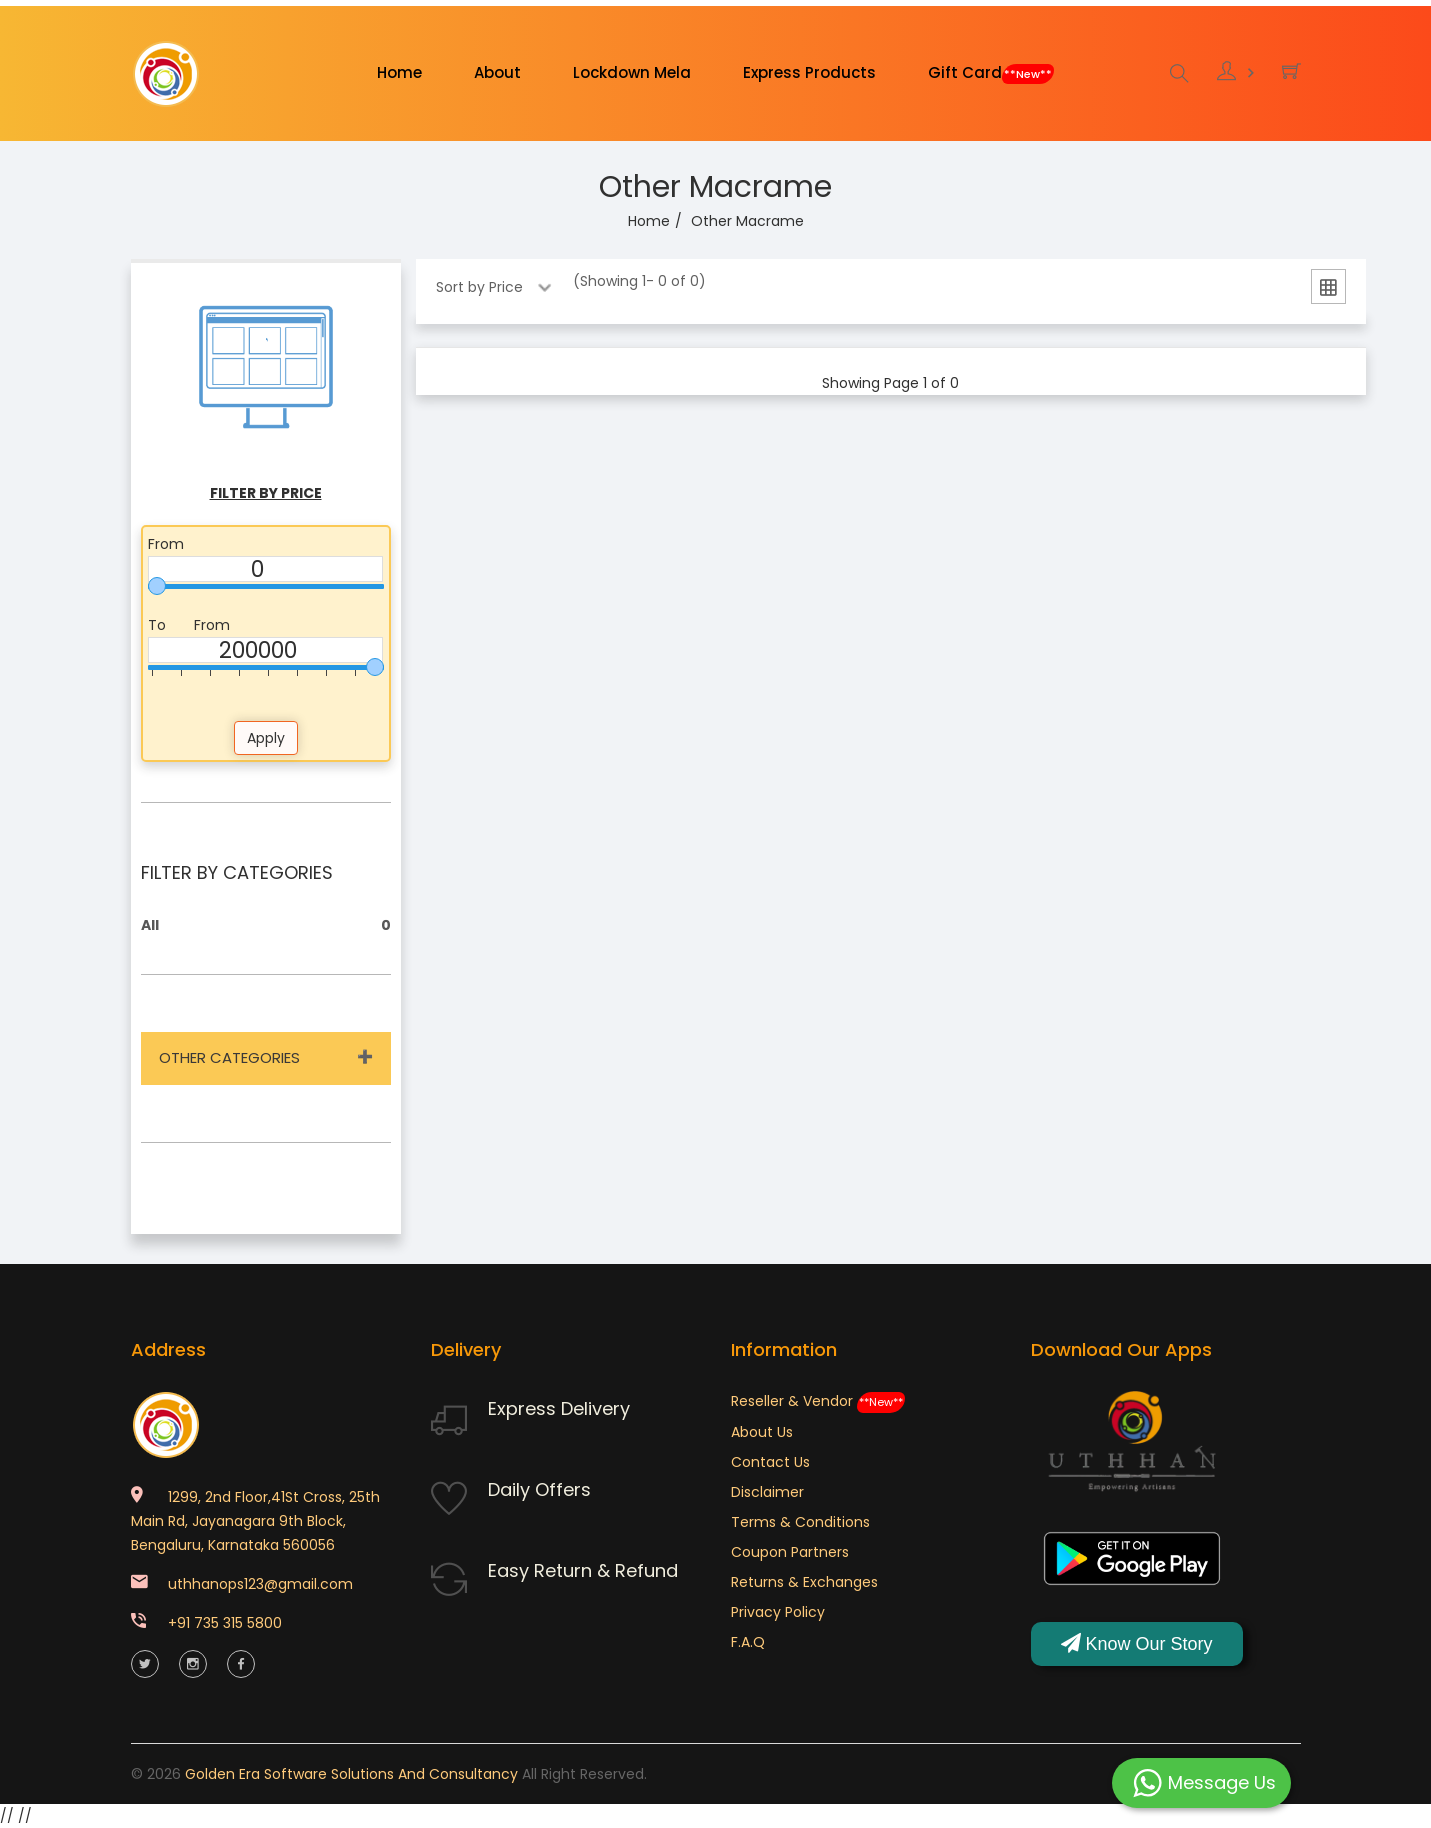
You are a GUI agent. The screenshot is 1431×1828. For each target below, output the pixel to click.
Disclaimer (767, 1492)
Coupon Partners (790, 1552)
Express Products (809, 72)
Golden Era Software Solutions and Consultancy (351, 1774)
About (497, 72)
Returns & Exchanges (804, 1582)
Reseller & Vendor (818, 1401)
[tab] (1328, 290)
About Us (762, 1432)
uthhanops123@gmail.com (260, 1584)
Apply (266, 738)
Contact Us (770, 1462)
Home (399, 72)
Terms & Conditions (800, 1522)
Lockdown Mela (632, 72)
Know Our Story (1137, 1643)
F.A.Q (748, 1642)
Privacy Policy (778, 1612)
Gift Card (991, 73)
